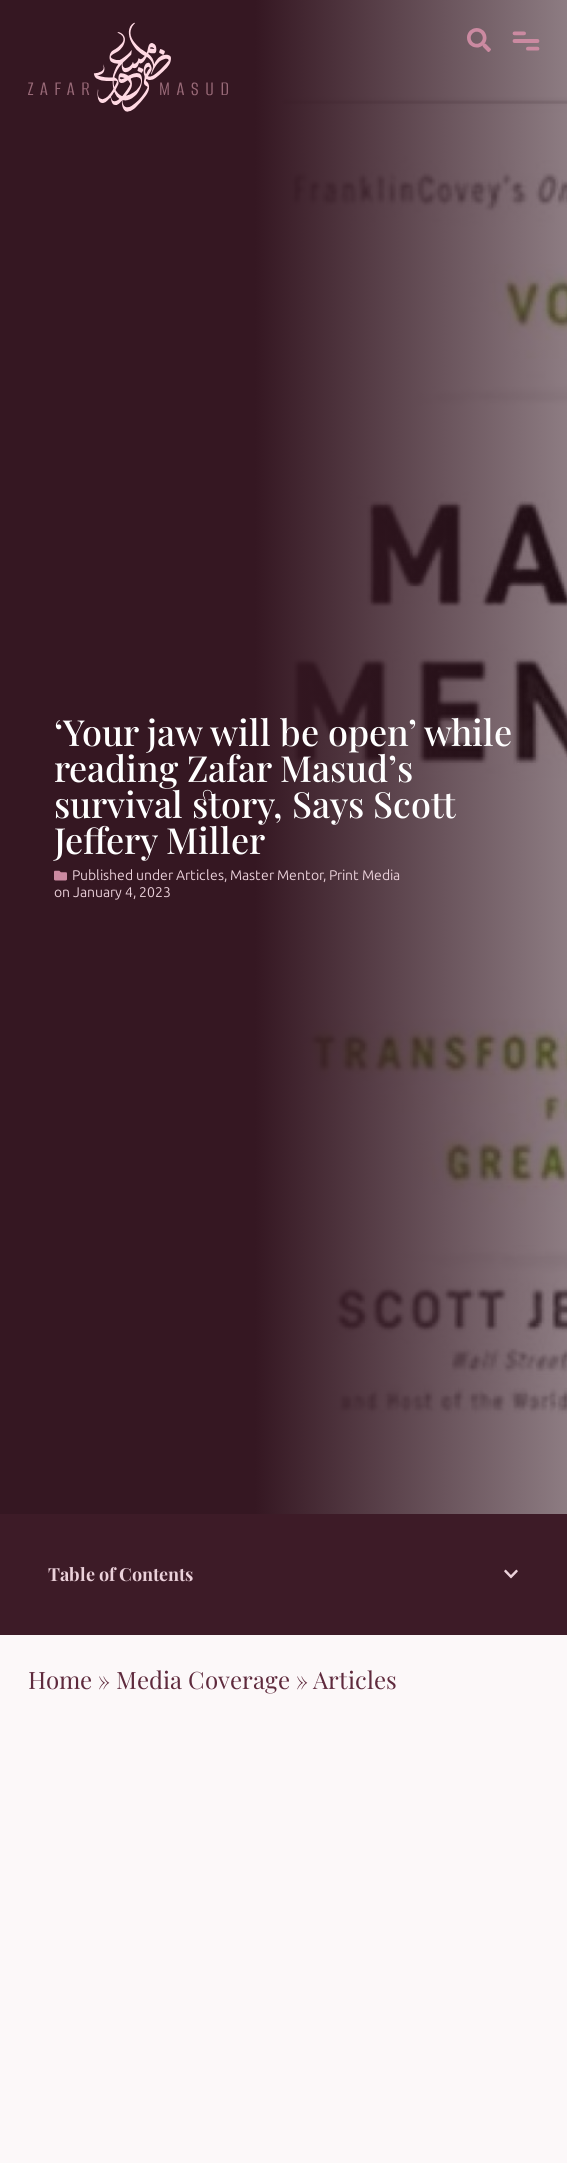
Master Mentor (276, 875)
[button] (511, 1574)
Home (60, 1679)
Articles (200, 875)
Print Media (364, 875)
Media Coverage (203, 1679)
